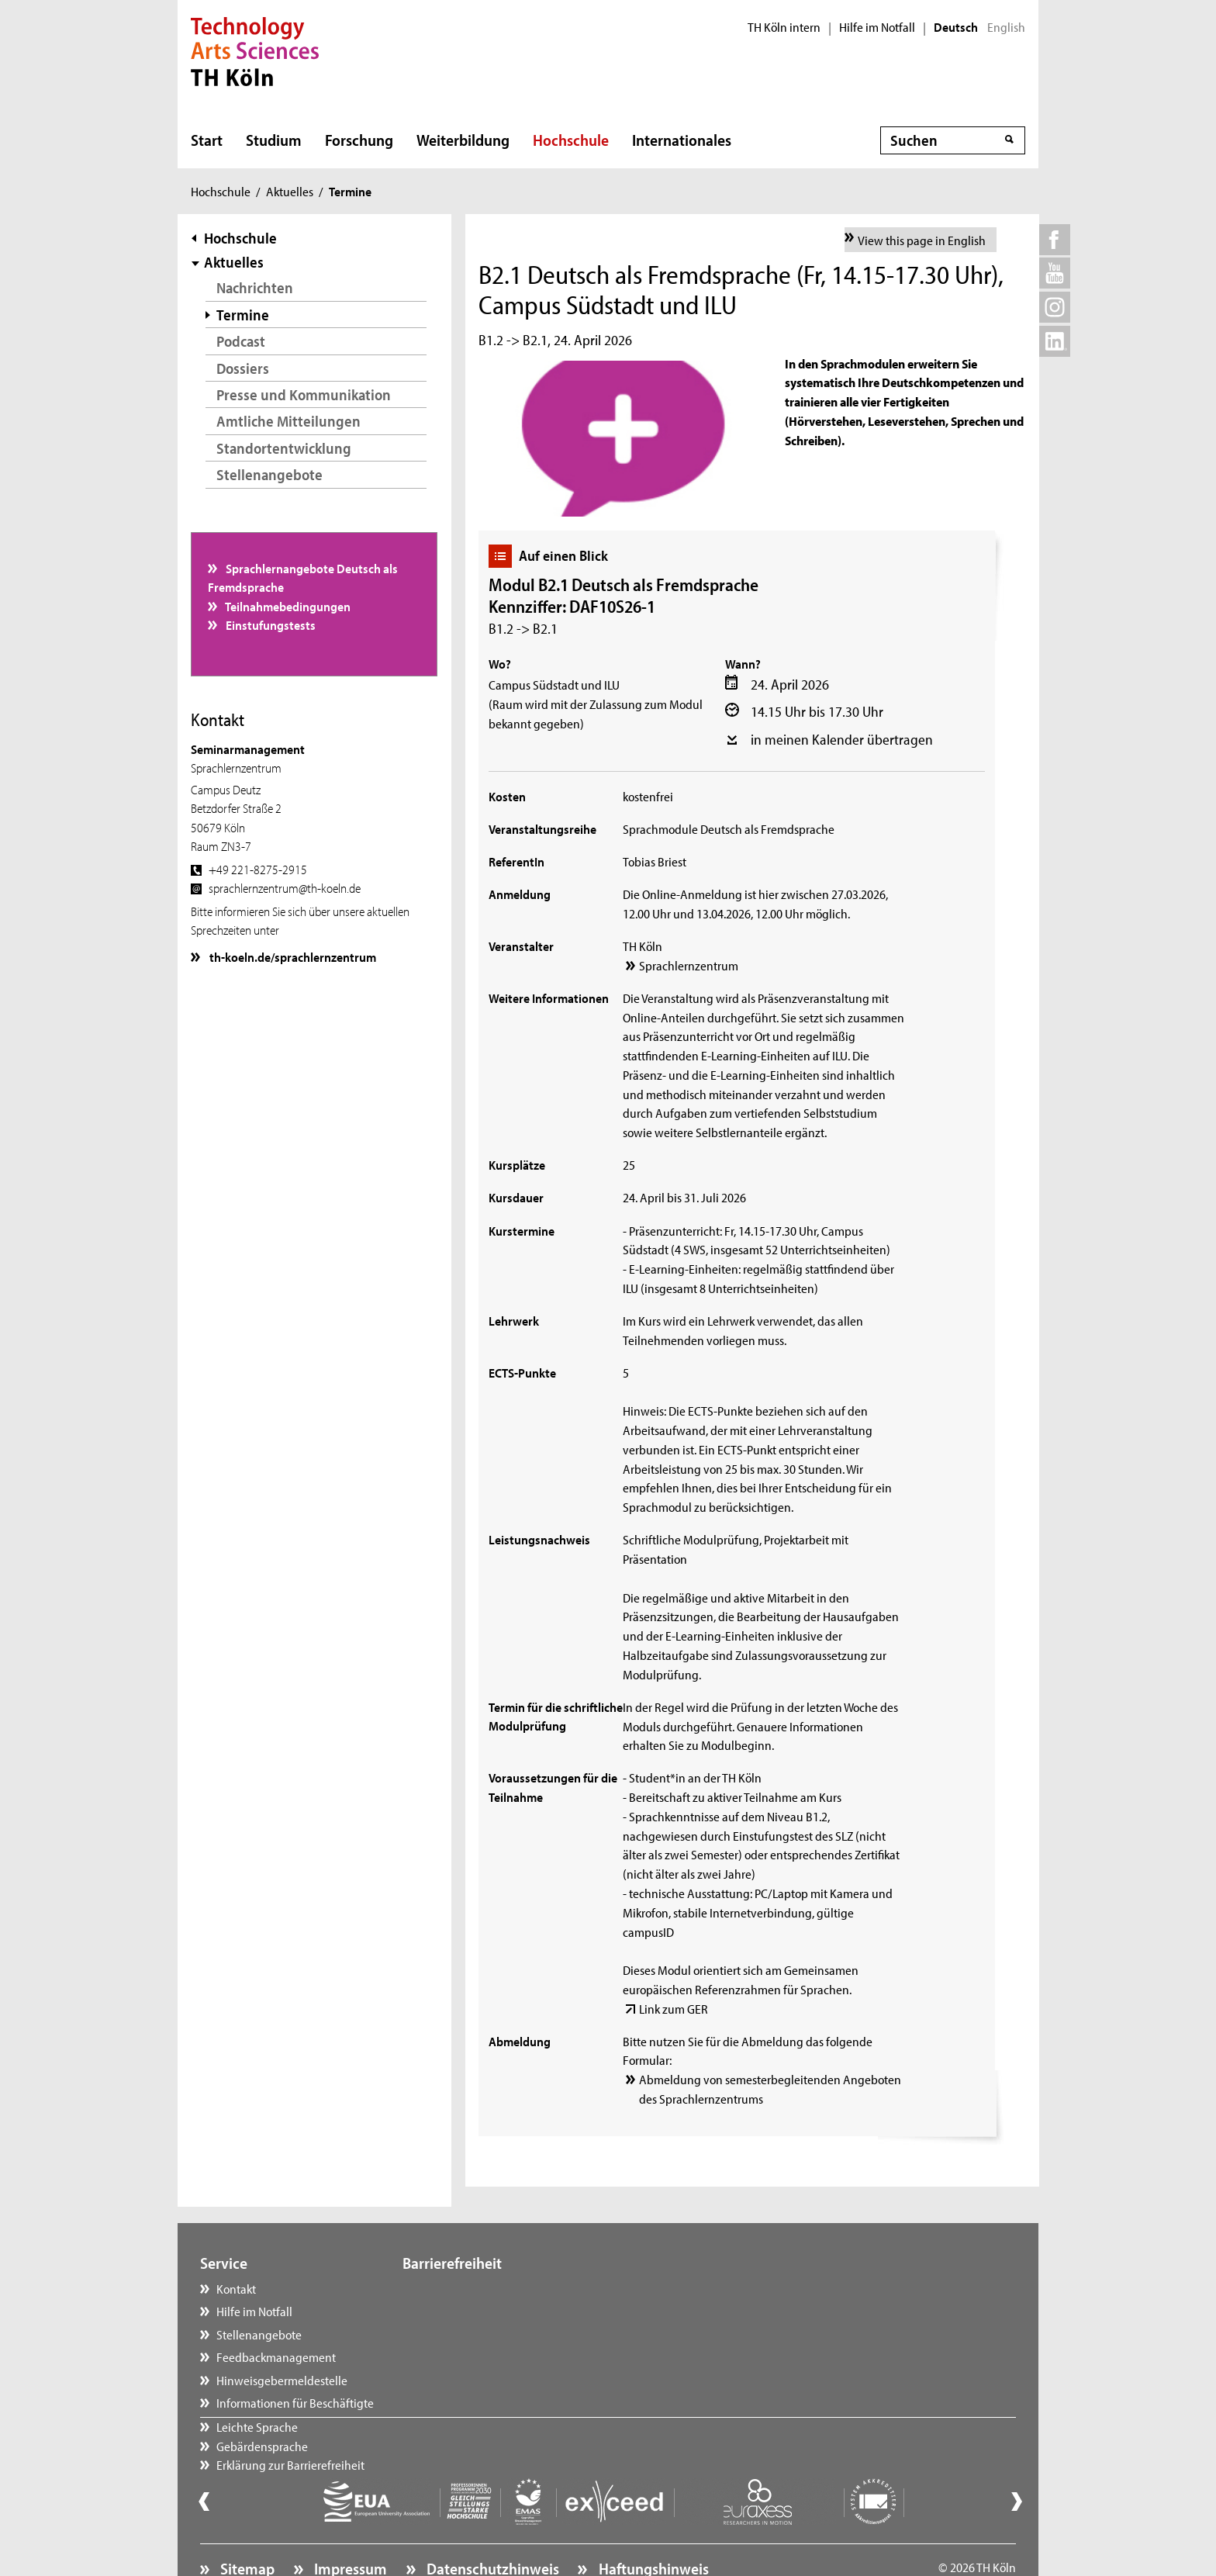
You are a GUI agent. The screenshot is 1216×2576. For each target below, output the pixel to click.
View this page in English (922, 239)
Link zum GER (673, 2008)
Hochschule (571, 140)
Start (207, 140)
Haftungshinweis (652, 2526)
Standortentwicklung (283, 448)
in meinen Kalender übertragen (842, 739)
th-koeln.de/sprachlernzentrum (291, 956)
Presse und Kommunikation (303, 394)
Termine (242, 314)
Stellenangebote (269, 474)
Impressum (349, 2526)
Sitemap (246, 2526)
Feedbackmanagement (276, 2356)
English (1006, 27)
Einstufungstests (269, 624)
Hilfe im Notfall (877, 27)
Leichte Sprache (458, 2288)
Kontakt (236, 2288)
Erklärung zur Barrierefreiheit (492, 2334)
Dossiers (242, 368)
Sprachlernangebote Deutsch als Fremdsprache (303, 577)
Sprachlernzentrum (688, 964)
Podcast (240, 341)
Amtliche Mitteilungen (288, 420)
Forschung (359, 140)
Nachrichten (254, 287)
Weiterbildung (463, 140)
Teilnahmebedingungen (287, 605)
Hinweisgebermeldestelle (281, 2379)
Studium (274, 140)
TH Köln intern (784, 27)
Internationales (681, 140)
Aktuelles (289, 190)
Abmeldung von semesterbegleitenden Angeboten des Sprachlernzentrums (770, 2088)
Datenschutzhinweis (491, 2526)
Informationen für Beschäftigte (295, 2402)
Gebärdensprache (464, 2310)
